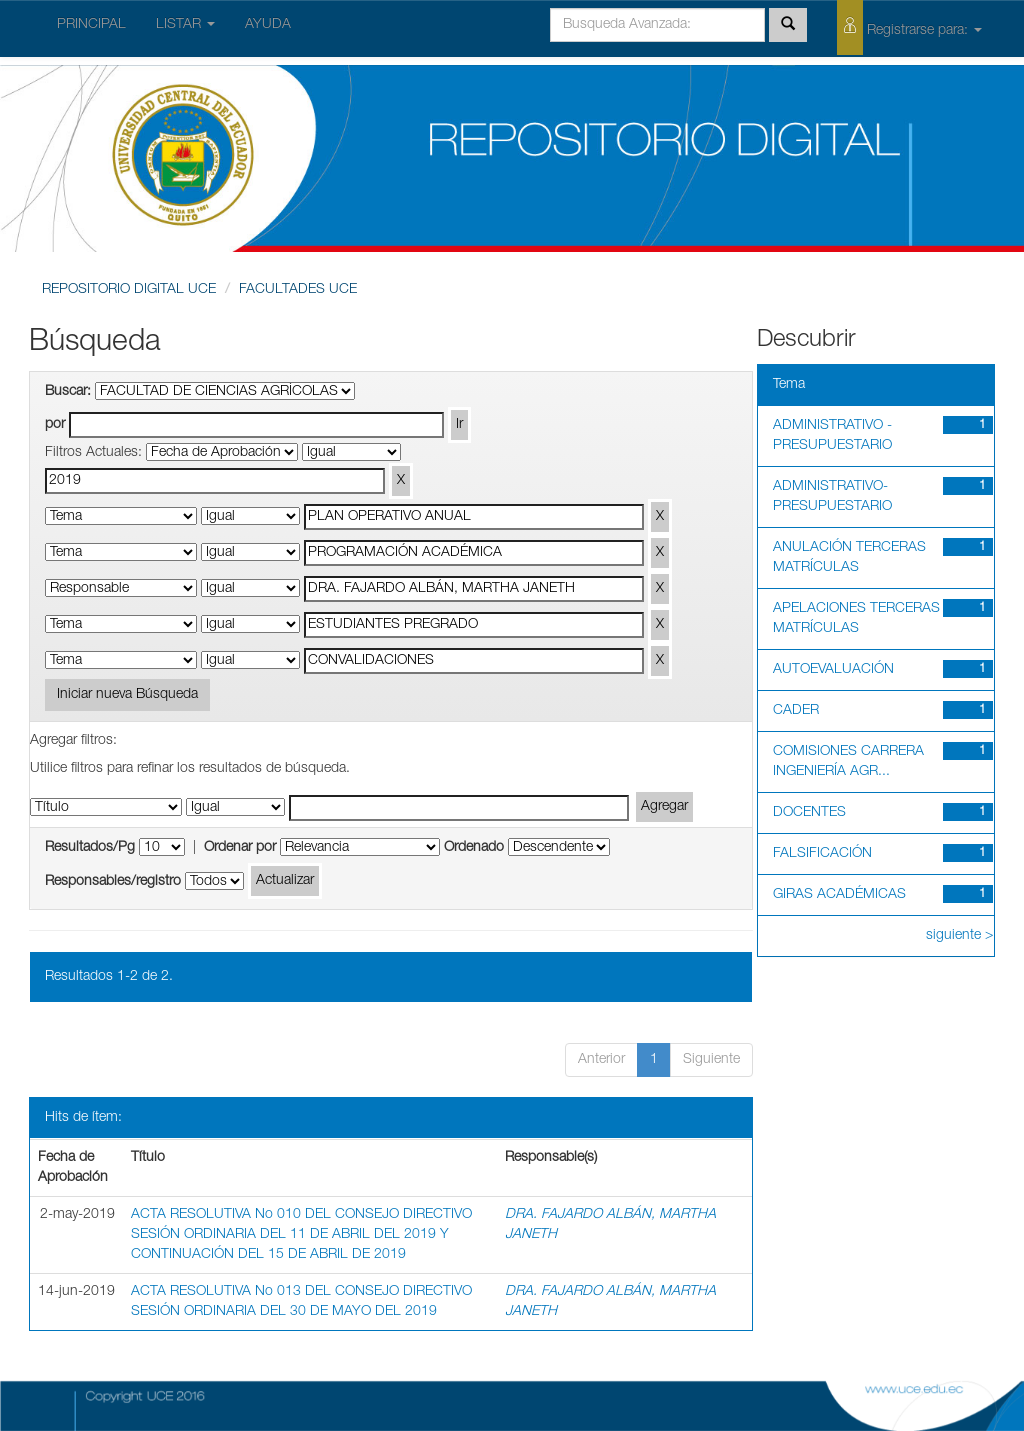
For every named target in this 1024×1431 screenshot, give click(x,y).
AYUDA (268, 25)
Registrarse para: (909, 27)
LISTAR (185, 25)
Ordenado (474, 848)
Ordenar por (240, 848)
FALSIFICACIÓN (822, 854)
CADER (796, 711)
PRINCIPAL (91, 25)
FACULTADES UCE (298, 290)
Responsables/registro (113, 882)
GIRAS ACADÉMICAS (839, 895)
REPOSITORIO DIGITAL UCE (129, 290)
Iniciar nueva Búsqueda (127, 695)
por (55, 425)
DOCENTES (809, 813)
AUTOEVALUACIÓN (833, 670)
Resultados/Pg (90, 848)
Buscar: (68, 392)
